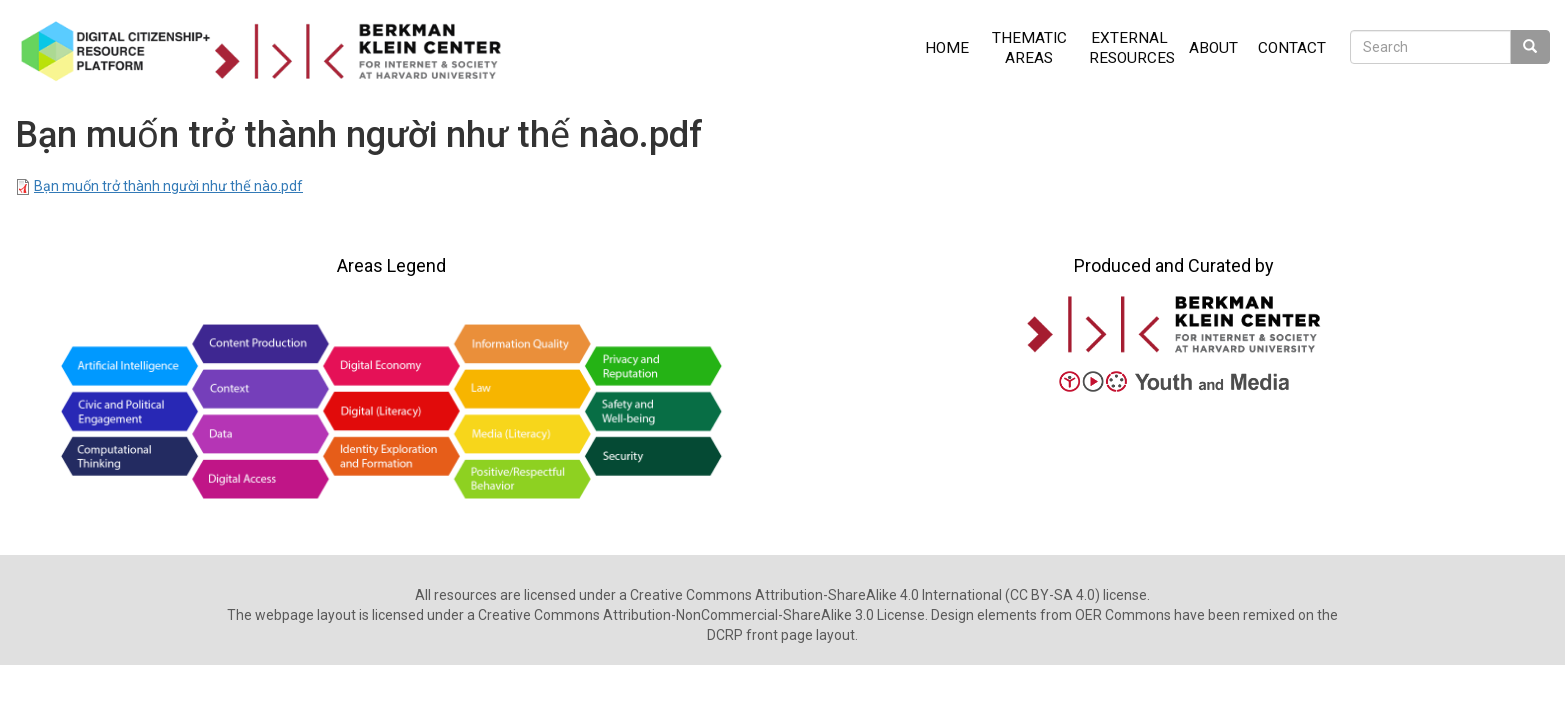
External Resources (1132, 48)
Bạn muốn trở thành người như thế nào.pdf (168, 186)
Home (947, 48)
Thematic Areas (1029, 48)
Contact (1292, 48)
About (1213, 48)
